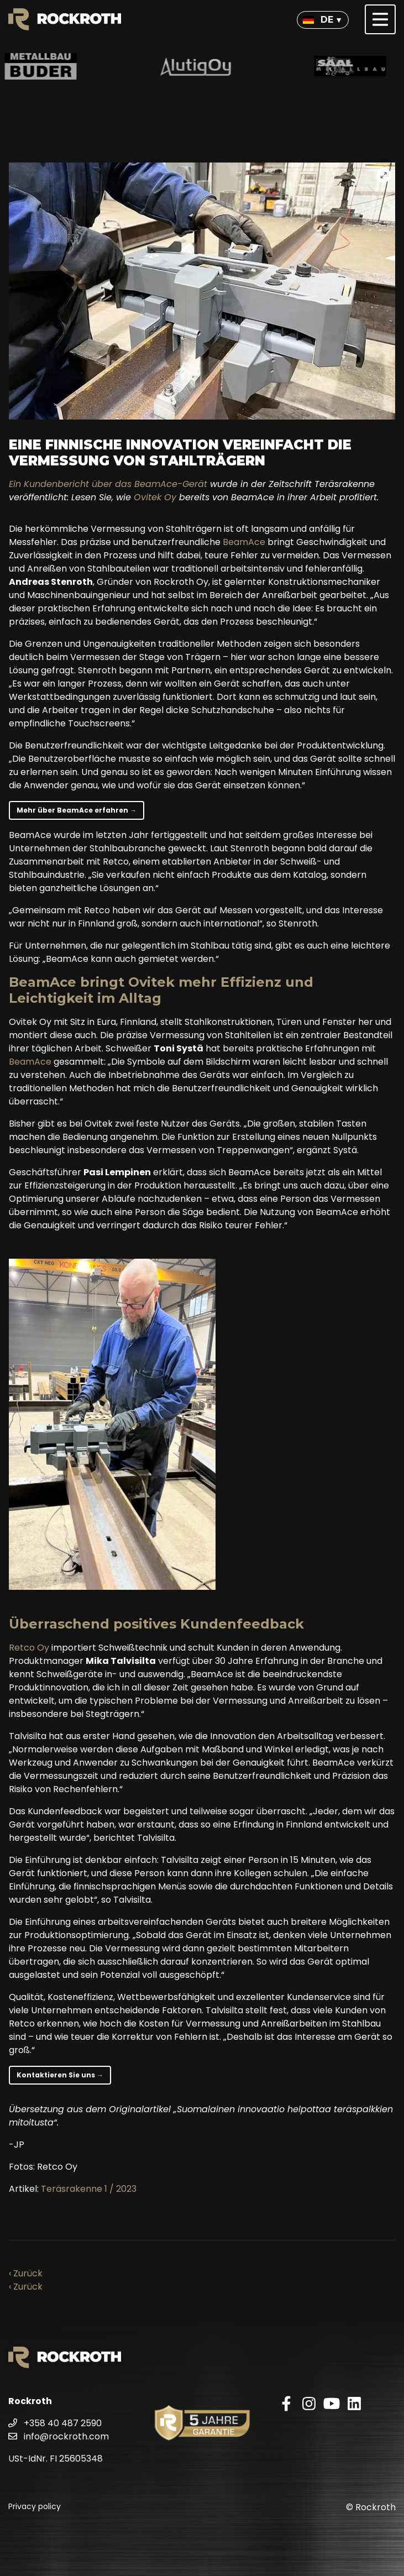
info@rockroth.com (58, 2436)
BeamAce (244, 542)
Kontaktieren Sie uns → (60, 2075)
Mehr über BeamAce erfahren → (77, 810)
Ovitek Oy (155, 497)
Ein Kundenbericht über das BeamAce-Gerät (108, 484)
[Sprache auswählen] (323, 20)
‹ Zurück (26, 2273)
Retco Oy (29, 1647)
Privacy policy (34, 2506)
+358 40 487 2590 (55, 2423)
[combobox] (323, 20)
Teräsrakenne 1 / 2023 (89, 2188)
